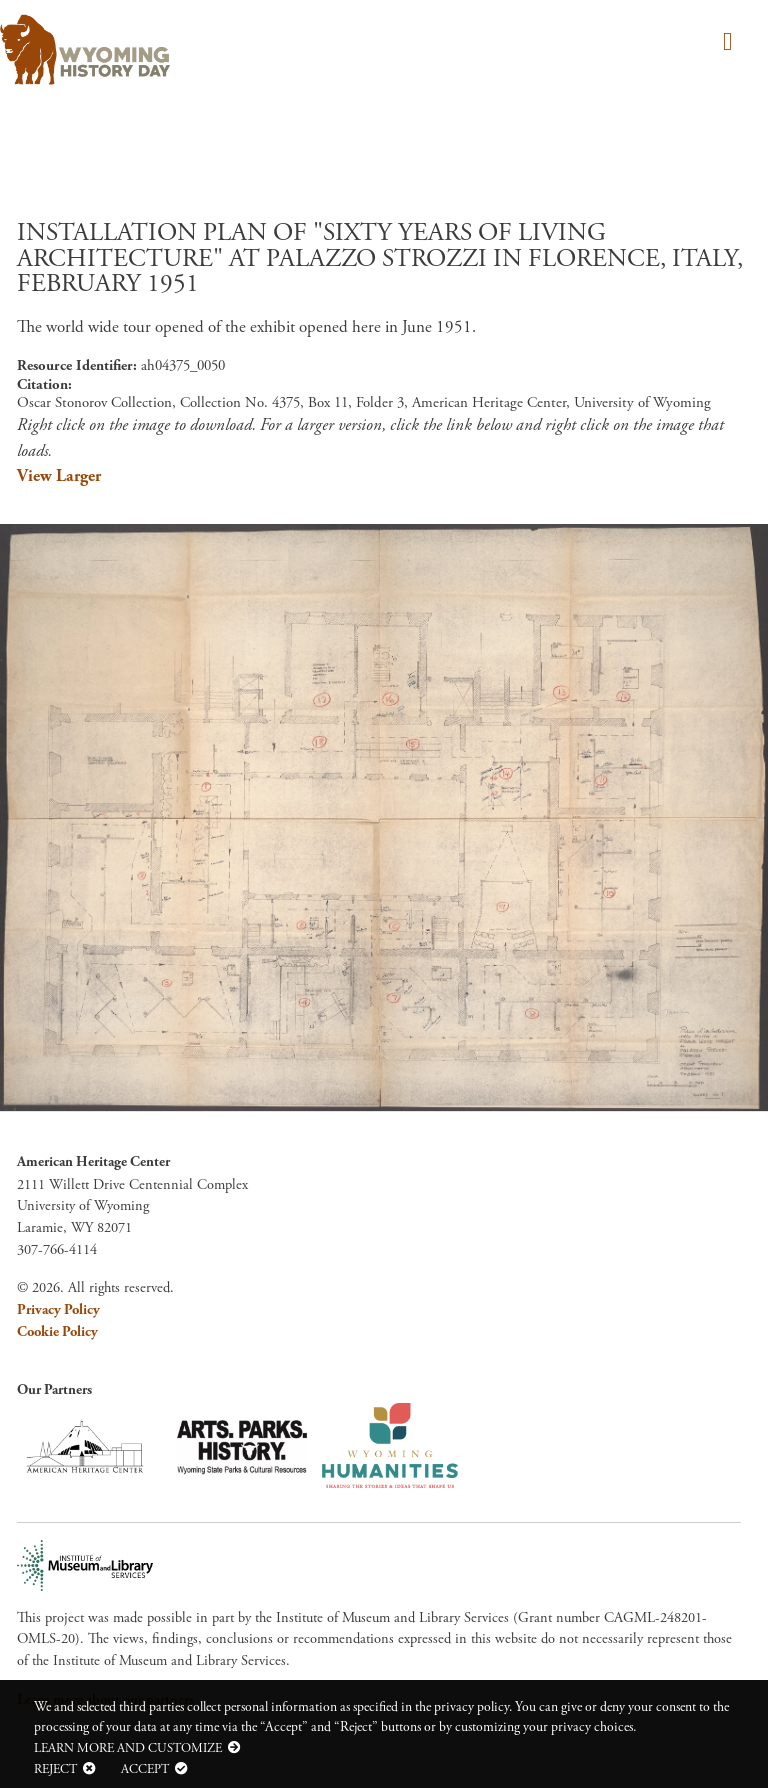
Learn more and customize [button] (128, 1748)
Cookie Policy (57, 1332)
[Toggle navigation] (724, 43)
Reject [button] (55, 1769)
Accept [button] (145, 1769)
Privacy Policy (58, 1310)
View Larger (59, 476)
